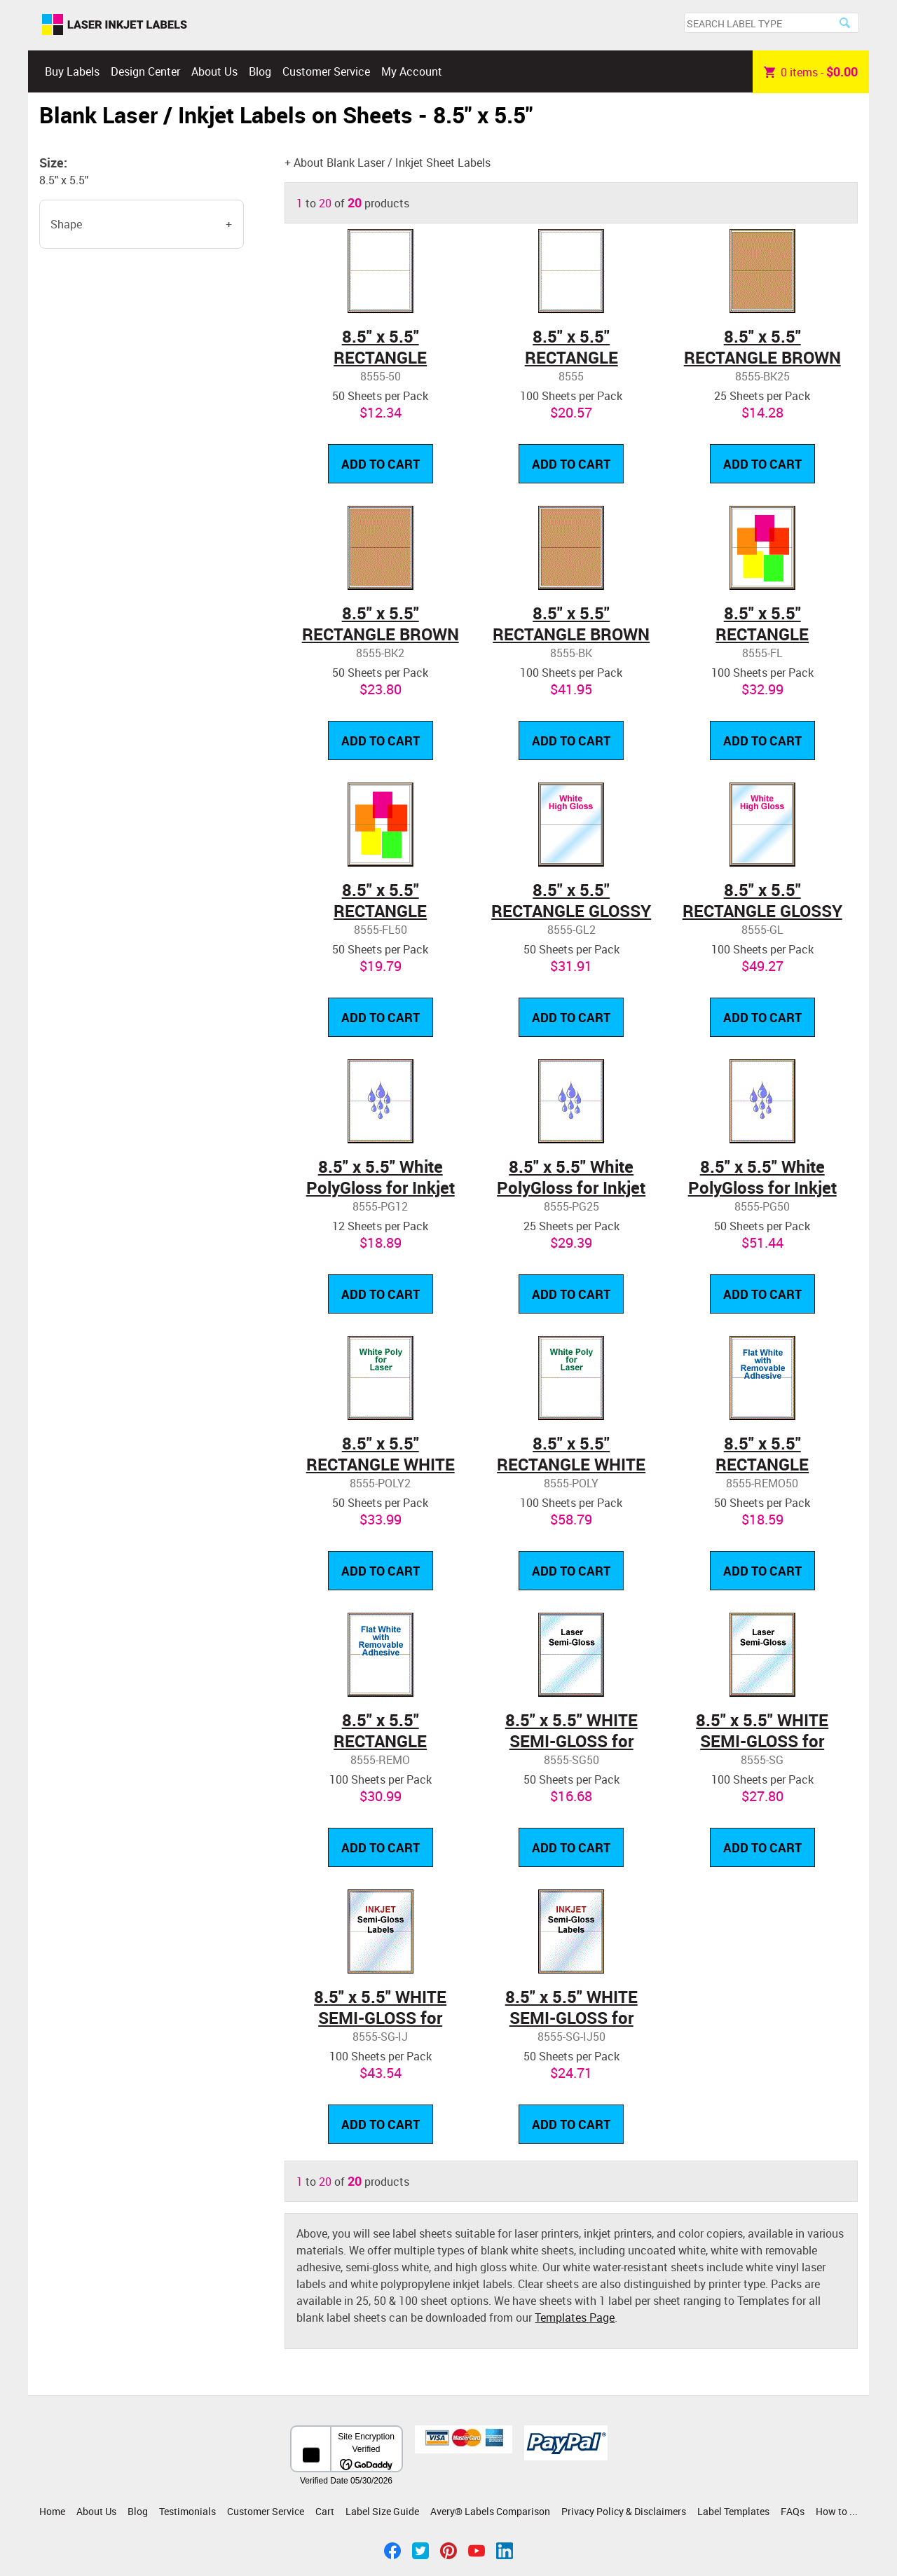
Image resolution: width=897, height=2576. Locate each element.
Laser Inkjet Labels (114, 25)
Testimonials (187, 2511)
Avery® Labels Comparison (490, 2511)
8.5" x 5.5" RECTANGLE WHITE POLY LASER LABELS (380, 1464)
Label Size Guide (382, 2511)
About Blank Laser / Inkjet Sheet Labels (392, 162)
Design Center (145, 71)
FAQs (792, 2511)
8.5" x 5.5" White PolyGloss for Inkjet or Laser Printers (380, 1187)
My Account (411, 71)
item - (811, 71)
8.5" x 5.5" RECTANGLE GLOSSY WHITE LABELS (571, 910)
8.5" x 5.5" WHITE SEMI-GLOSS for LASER (571, 1740)
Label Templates (733, 2511)
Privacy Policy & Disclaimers (623, 2511)
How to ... (837, 2511)
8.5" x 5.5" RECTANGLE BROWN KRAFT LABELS (762, 357)
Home (52, 2511)
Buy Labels (72, 71)
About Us (214, 71)
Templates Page (575, 2317)
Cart (324, 2511)
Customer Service (326, 71)
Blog (260, 71)
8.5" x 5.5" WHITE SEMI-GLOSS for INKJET (380, 2017)
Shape (66, 224)
